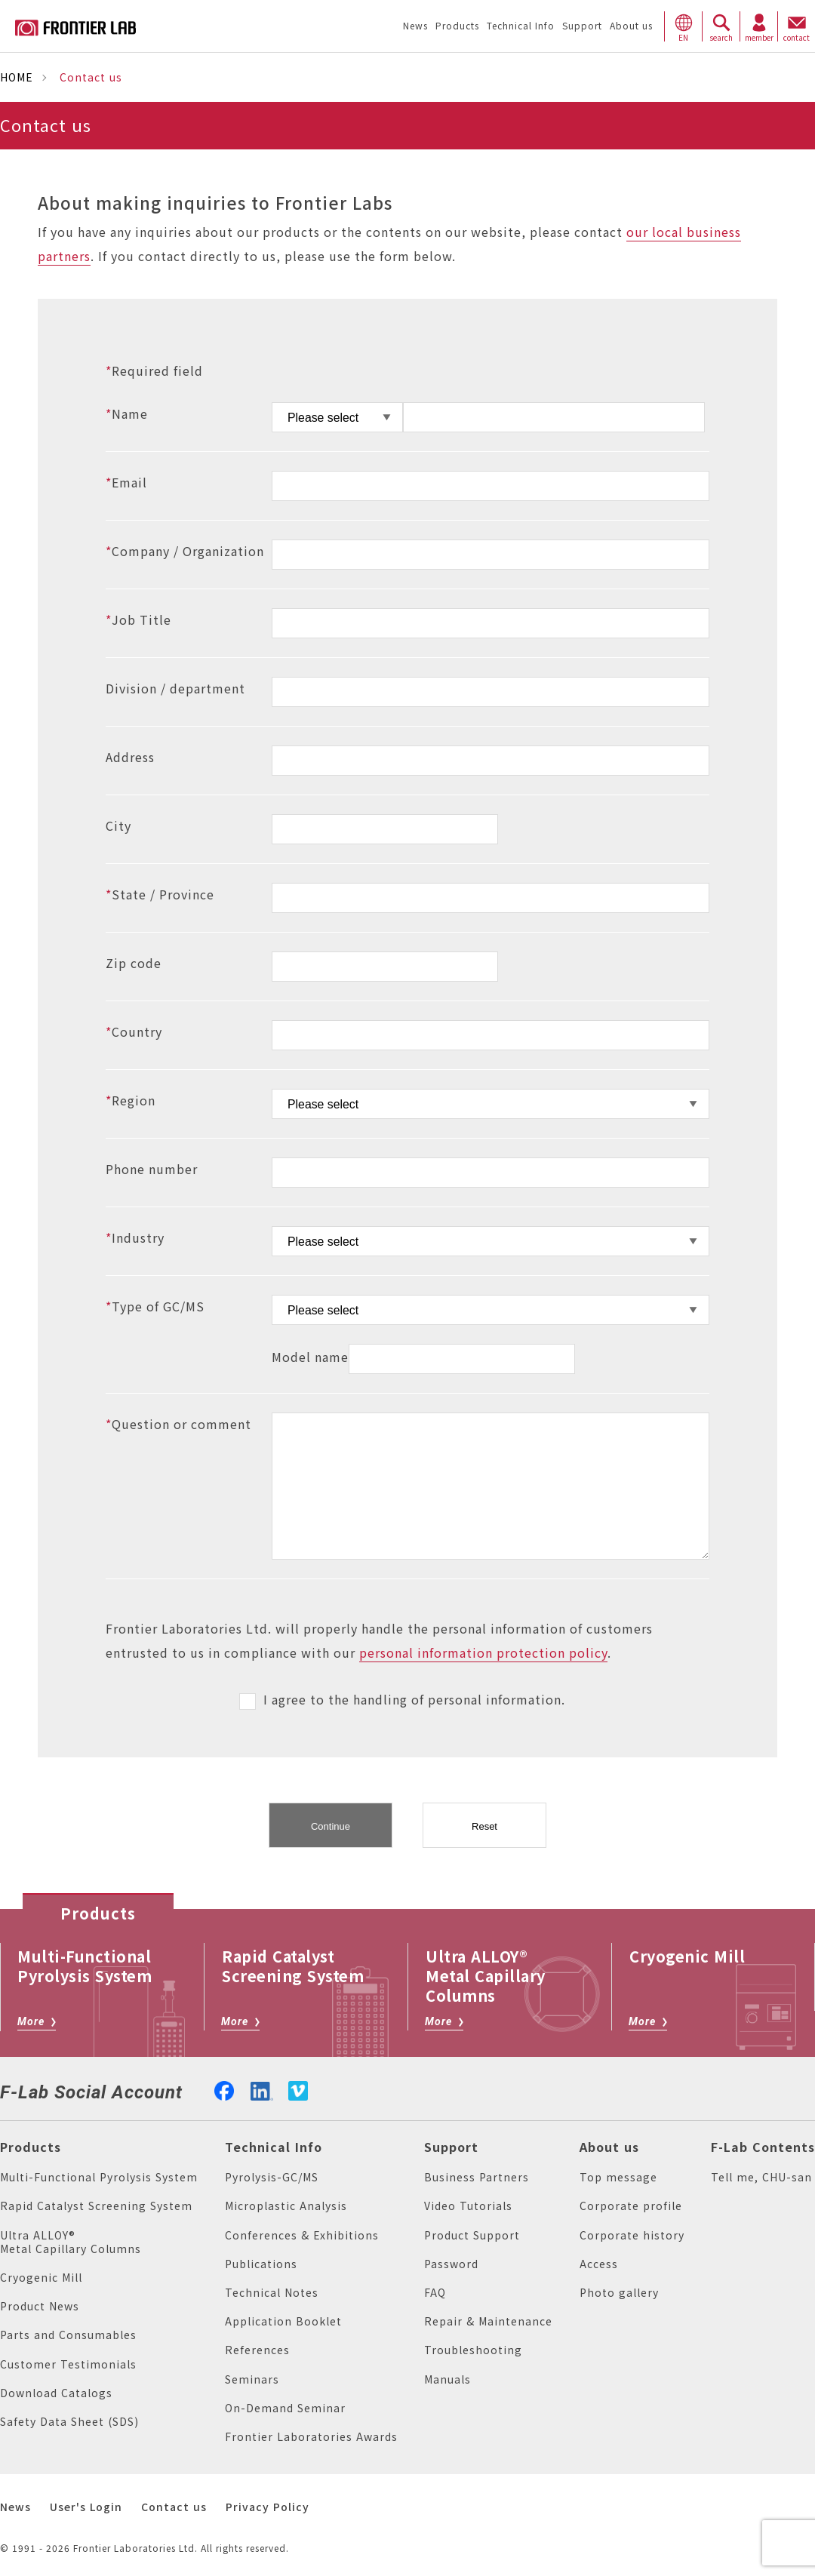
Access (599, 2264)
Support (451, 2147)
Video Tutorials (468, 2206)
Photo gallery (619, 2293)
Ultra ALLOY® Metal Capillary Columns (70, 2242)
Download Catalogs (56, 2393)
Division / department (175, 689)
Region (130, 1101)
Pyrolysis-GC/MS (271, 2177)
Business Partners (476, 2177)
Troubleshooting (473, 2350)
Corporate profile (631, 2206)
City (118, 826)
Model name (310, 1357)
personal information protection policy (483, 1653)
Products (30, 2147)
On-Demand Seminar (285, 2408)
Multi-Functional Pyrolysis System (99, 2177)
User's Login (86, 2507)
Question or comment (178, 1424)
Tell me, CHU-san (761, 2177)
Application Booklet (283, 2321)
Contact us (174, 2507)
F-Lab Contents (763, 2147)
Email (126, 483)
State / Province (160, 895)
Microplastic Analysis (286, 2206)
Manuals (447, 2379)
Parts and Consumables (68, 2335)
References (257, 2350)
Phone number (152, 1169)
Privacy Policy (267, 2507)
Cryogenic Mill (41, 2277)
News (15, 2507)
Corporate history (632, 2235)
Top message (618, 2177)
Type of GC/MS (155, 1307)
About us (609, 2147)
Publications (261, 2264)
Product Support (472, 2235)
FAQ (435, 2293)
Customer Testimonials (68, 2364)
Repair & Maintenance (488, 2321)
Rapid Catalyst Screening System (96, 2206)
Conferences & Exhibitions (302, 2235)
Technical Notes (271, 2293)
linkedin (262, 2089)
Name (127, 414)
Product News (39, 2306)
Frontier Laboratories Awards (311, 2437)
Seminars (252, 2379)
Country (134, 1032)
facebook (224, 2089)
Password (451, 2264)
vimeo (298, 2091)
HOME (16, 77)
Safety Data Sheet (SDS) (69, 2422)
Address (130, 757)
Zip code (133, 963)
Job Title (138, 620)
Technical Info (273, 2147)
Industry (135, 1238)
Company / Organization (185, 551)
